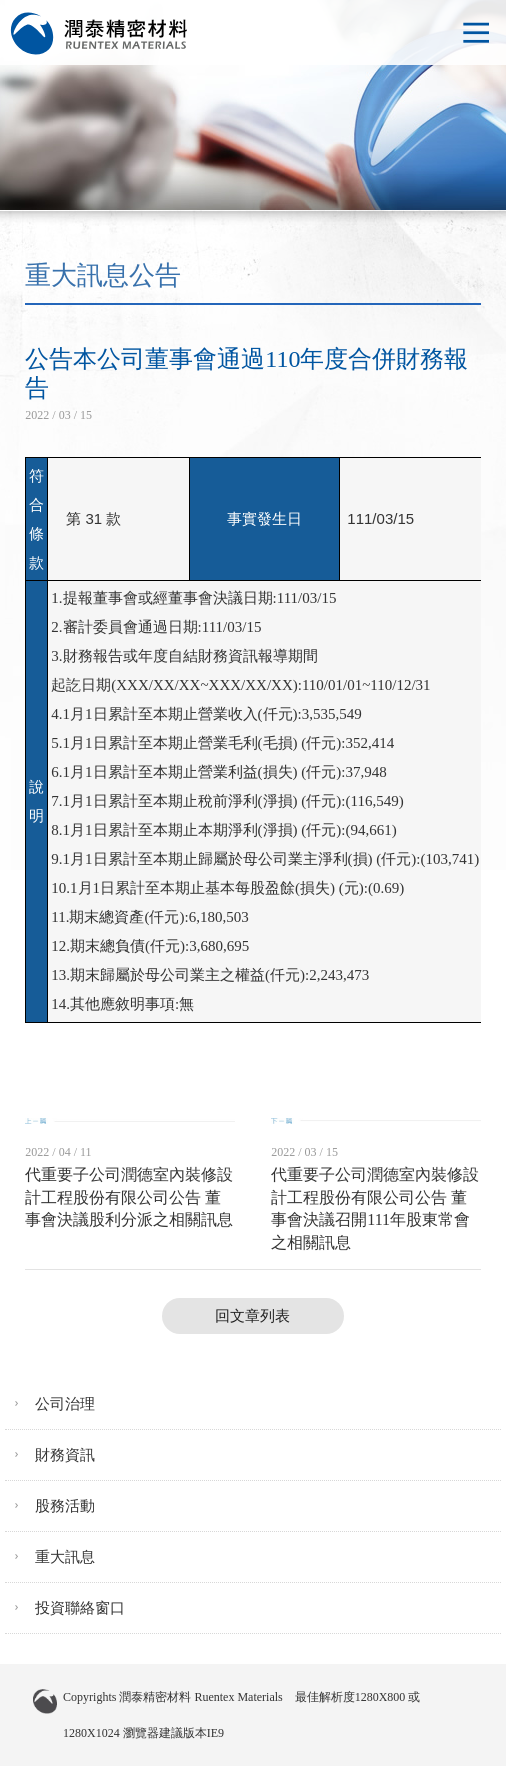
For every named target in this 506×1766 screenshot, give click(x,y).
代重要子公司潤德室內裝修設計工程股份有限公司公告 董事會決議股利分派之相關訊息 (129, 1197)
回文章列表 (252, 1316)
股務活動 (65, 1506)
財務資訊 (65, 1455)
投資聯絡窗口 (80, 1608)
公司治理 (65, 1404)
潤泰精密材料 (100, 34)
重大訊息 (65, 1557)
